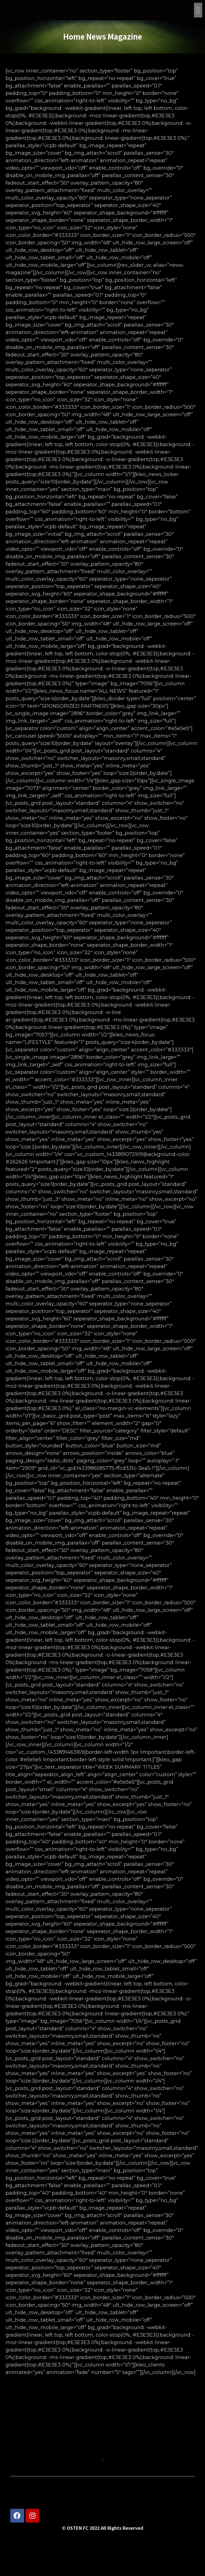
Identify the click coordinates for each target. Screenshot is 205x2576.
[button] (198, 10)
